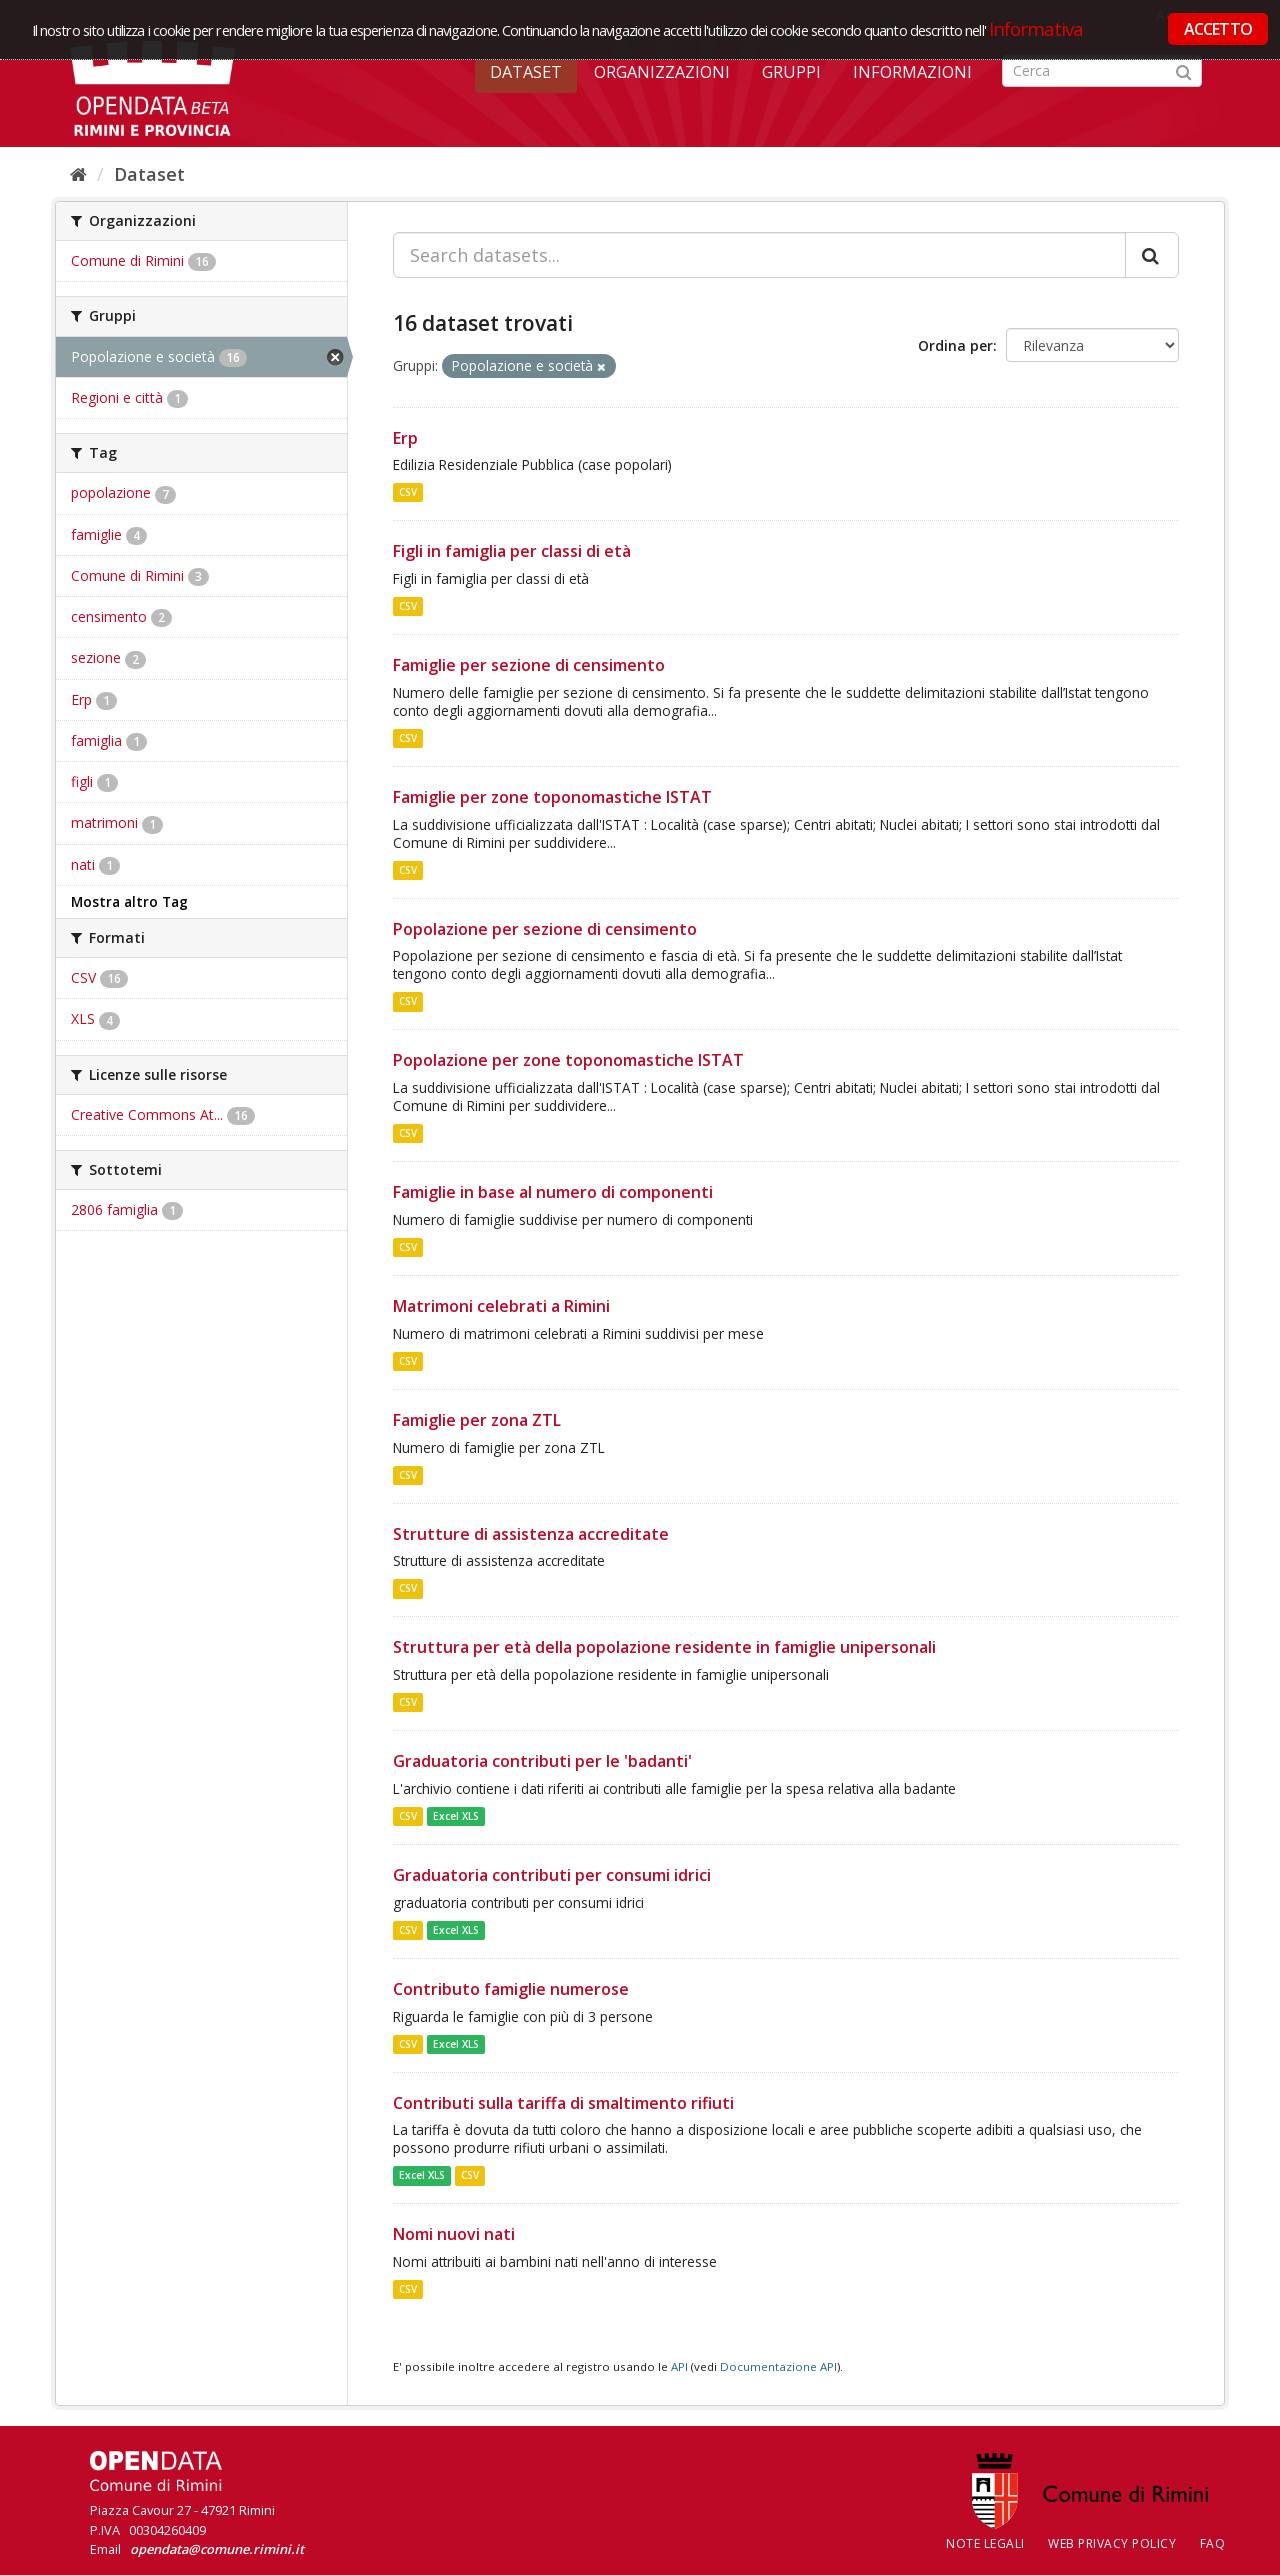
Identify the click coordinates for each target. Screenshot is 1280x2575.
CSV (408, 492)
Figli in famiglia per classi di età (512, 551)
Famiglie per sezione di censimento (529, 665)
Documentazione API (778, 2366)
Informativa (1036, 28)
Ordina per (955, 345)
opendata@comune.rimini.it (217, 2549)
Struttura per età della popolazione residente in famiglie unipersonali (664, 1647)
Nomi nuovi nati (454, 2234)
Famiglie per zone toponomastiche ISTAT (552, 797)
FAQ (1213, 2543)
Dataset (526, 72)
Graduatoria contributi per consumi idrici (552, 1875)
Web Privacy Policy (1112, 2543)
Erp (405, 438)
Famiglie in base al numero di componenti (553, 1192)
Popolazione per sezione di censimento (545, 929)
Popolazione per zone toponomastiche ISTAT (568, 1060)
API (679, 2366)
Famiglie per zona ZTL (477, 1420)
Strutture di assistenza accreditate (531, 1534)
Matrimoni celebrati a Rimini (501, 1306)
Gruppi (791, 72)
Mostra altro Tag (129, 902)
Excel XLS (456, 1816)
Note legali (985, 2543)
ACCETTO (1218, 29)
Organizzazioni (662, 72)
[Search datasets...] (759, 255)
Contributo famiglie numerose (511, 1989)
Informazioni (912, 72)
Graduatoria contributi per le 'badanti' (542, 1761)
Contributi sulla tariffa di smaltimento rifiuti (563, 2103)
